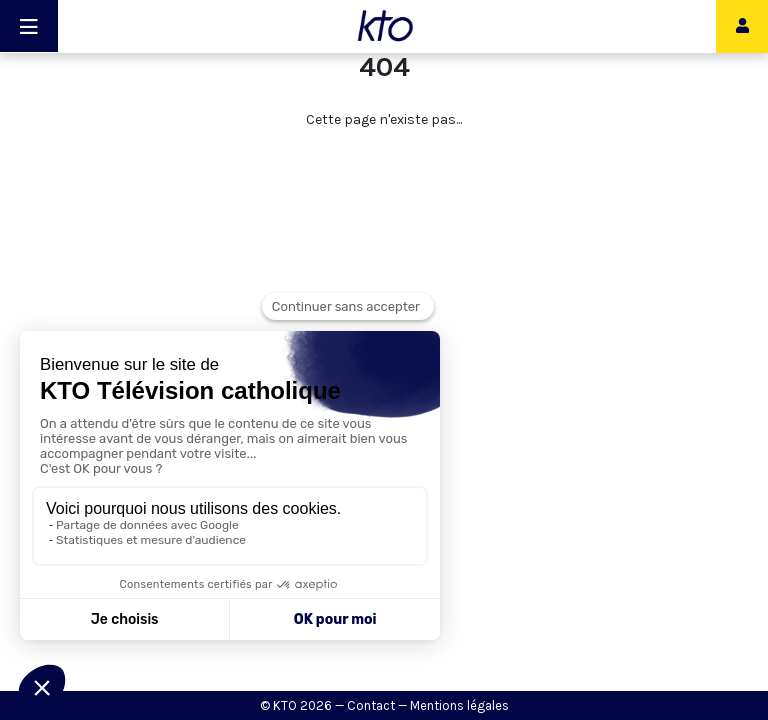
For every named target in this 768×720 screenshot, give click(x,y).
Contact (371, 705)
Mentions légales (459, 705)
